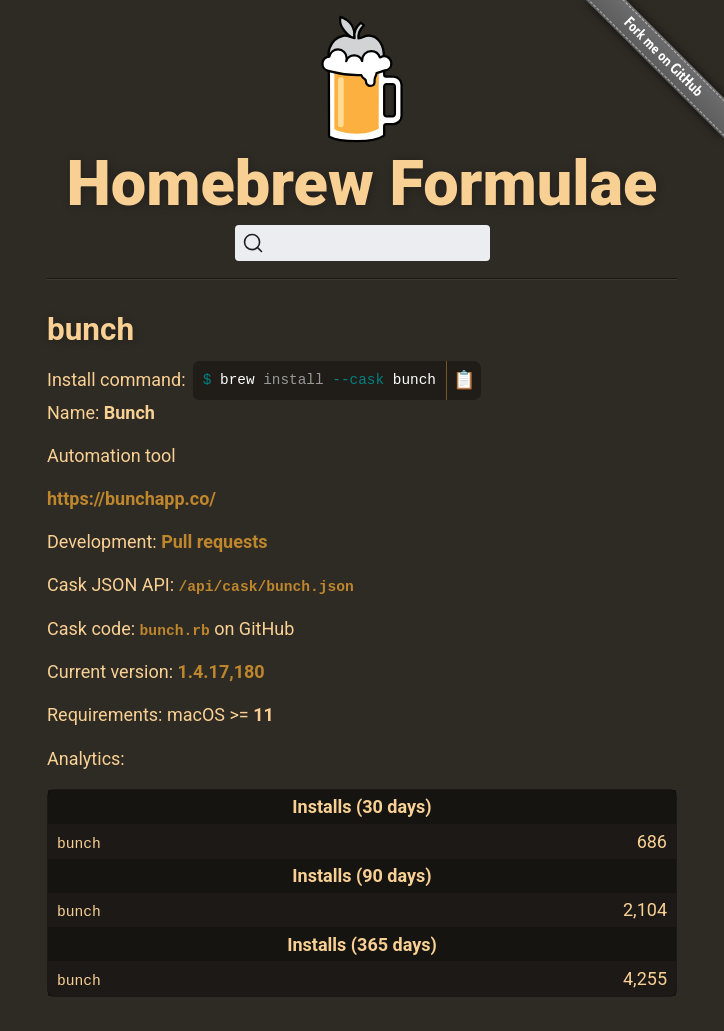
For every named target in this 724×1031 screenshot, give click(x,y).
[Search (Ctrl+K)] (362, 243)
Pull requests (214, 541)
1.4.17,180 (220, 671)
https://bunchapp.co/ (131, 498)
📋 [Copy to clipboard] (464, 380)
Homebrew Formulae (362, 183)
